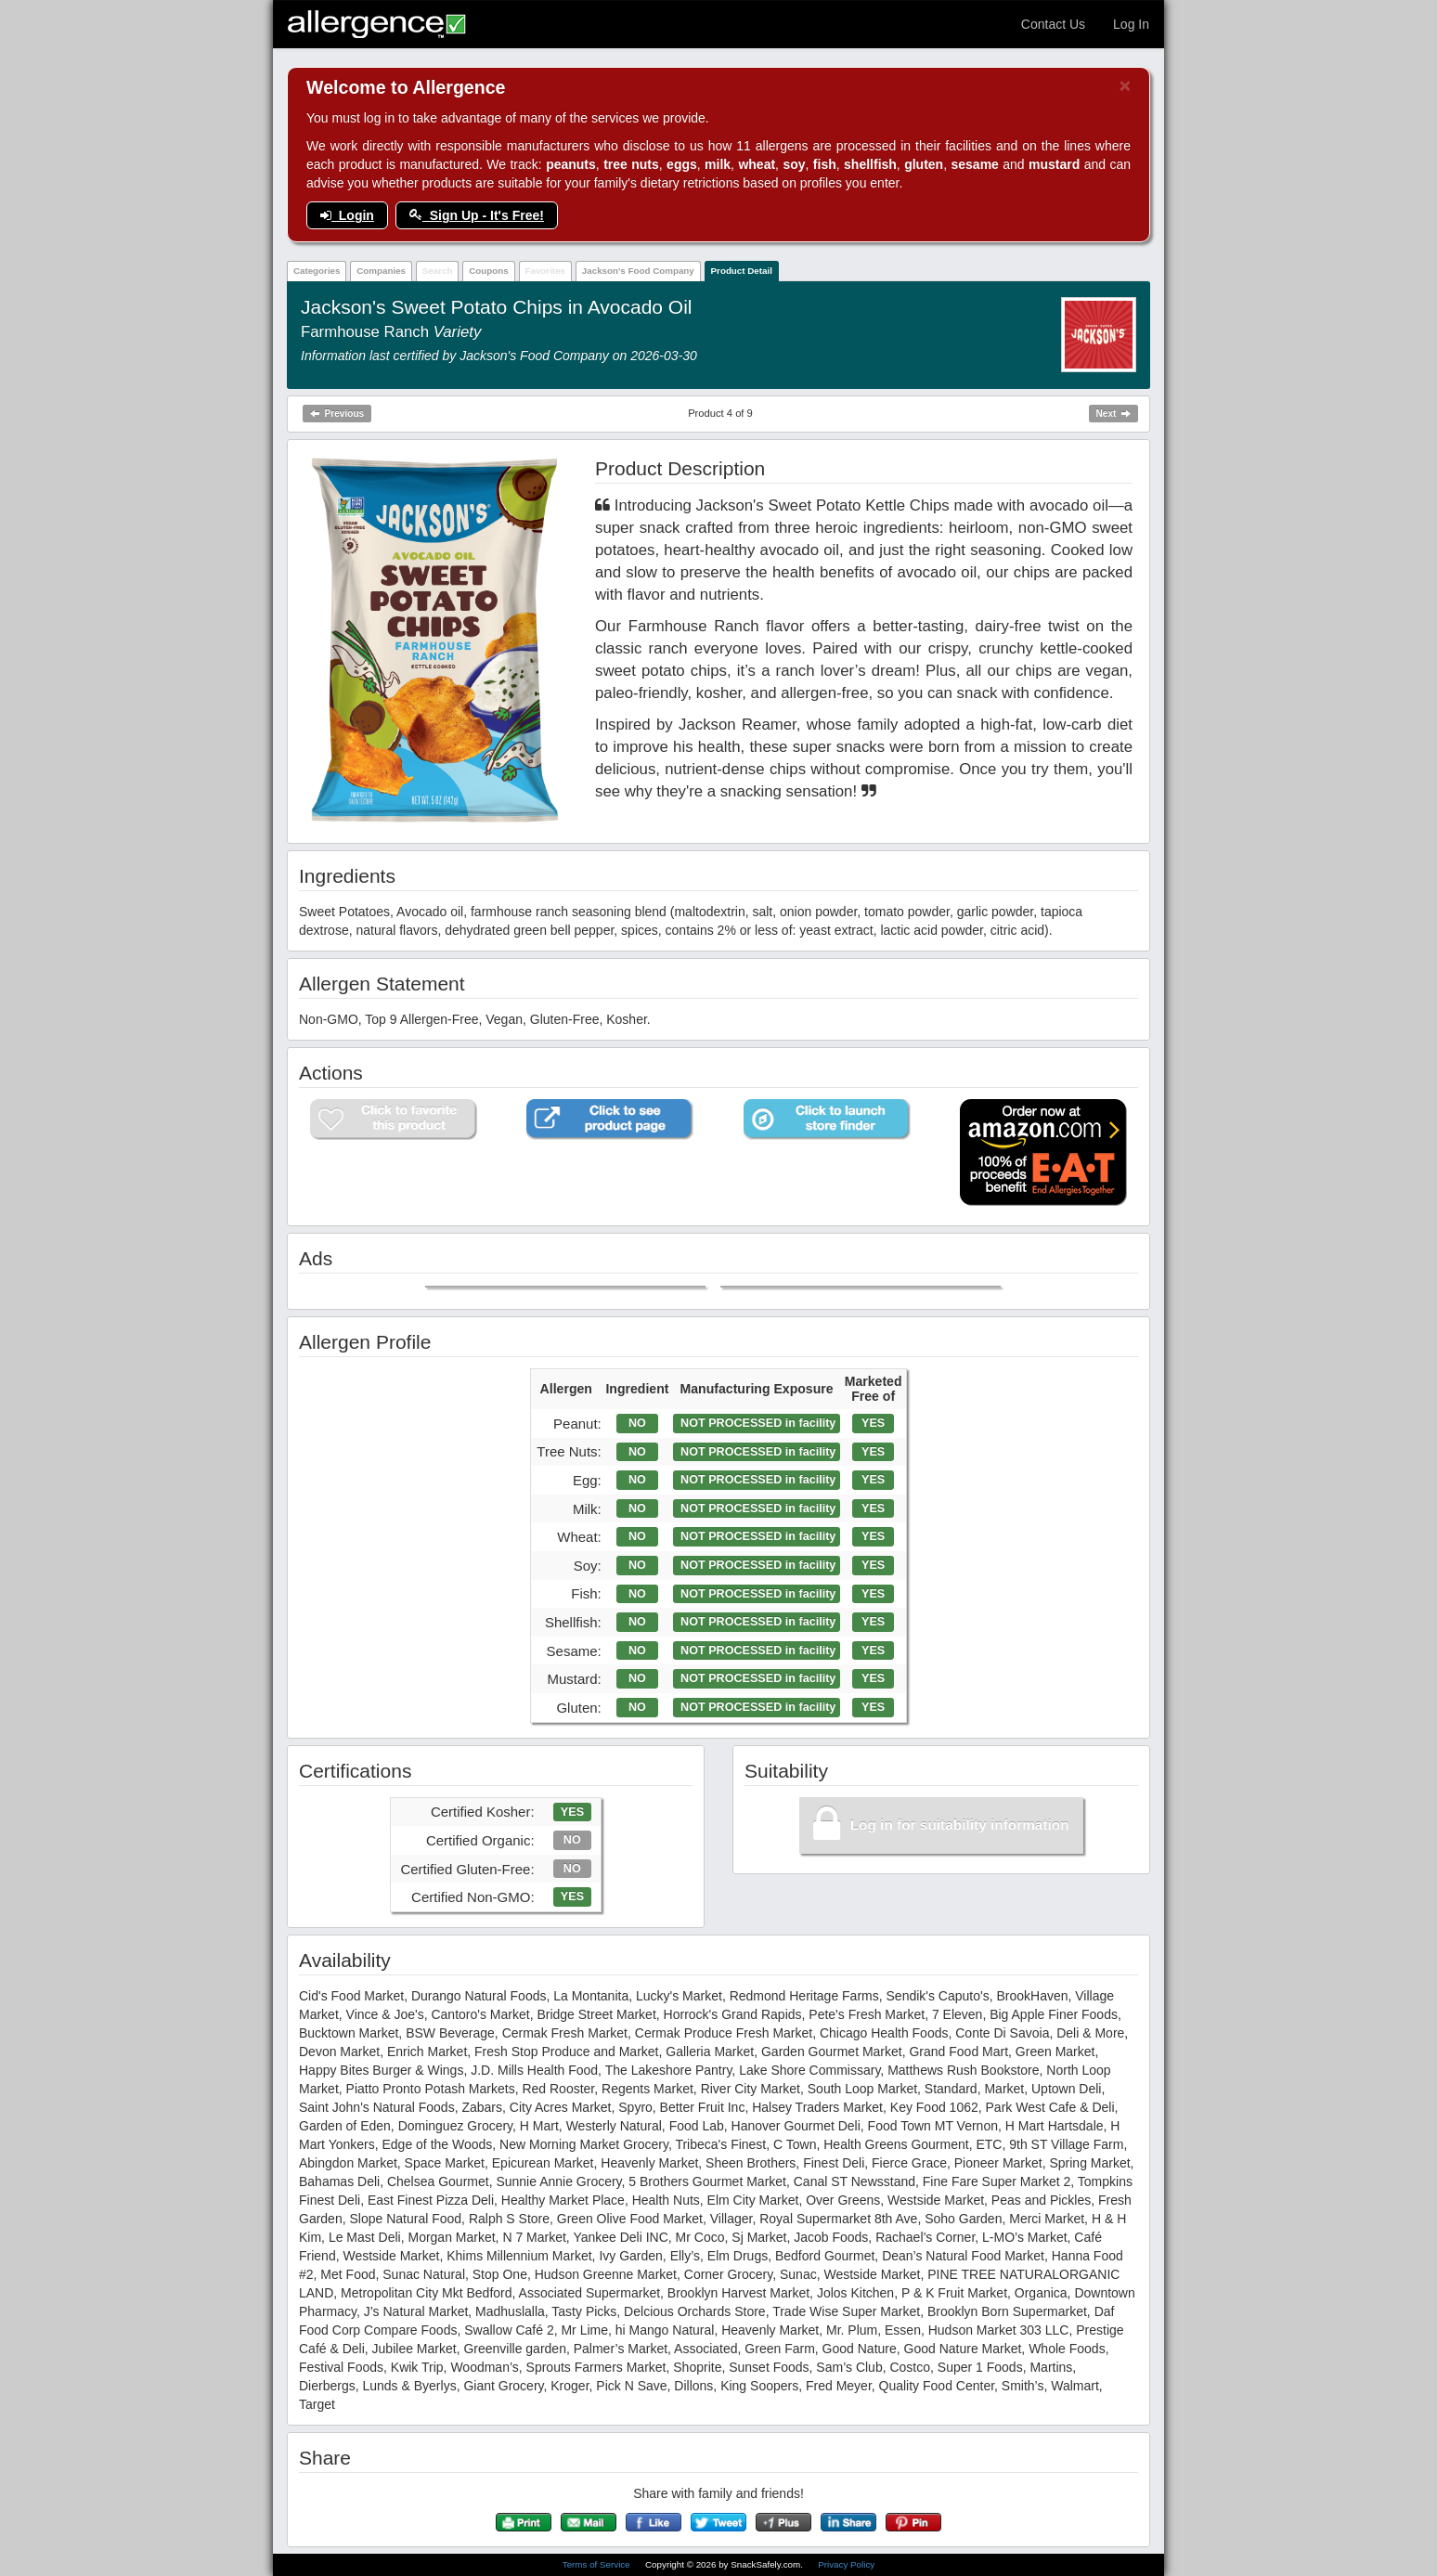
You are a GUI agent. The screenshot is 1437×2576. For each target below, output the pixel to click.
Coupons (488, 270)
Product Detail (741, 270)
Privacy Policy (846, 2564)
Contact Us (1053, 24)
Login (347, 215)
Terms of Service (598, 2564)
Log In (1131, 24)
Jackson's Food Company (638, 270)
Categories (317, 270)
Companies (381, 270)
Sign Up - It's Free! (476, 215)
